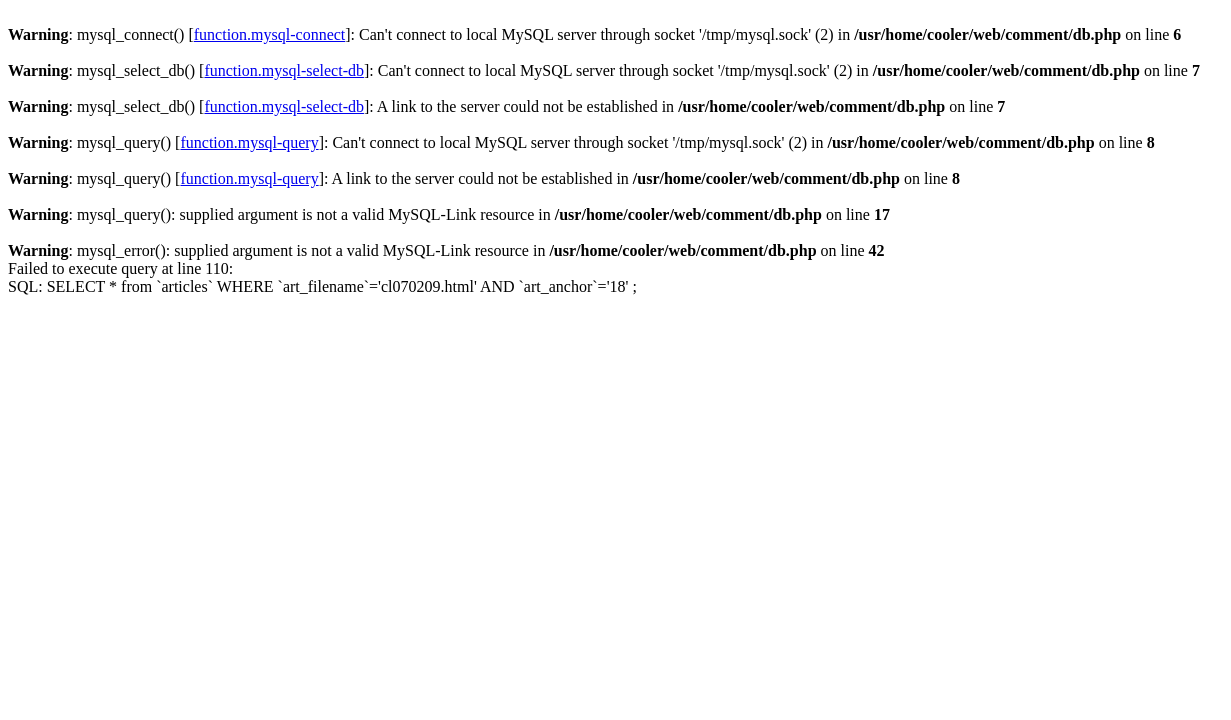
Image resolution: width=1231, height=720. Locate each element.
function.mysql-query (249, 142)
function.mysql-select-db (284, 70)
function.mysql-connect (270, 34)
